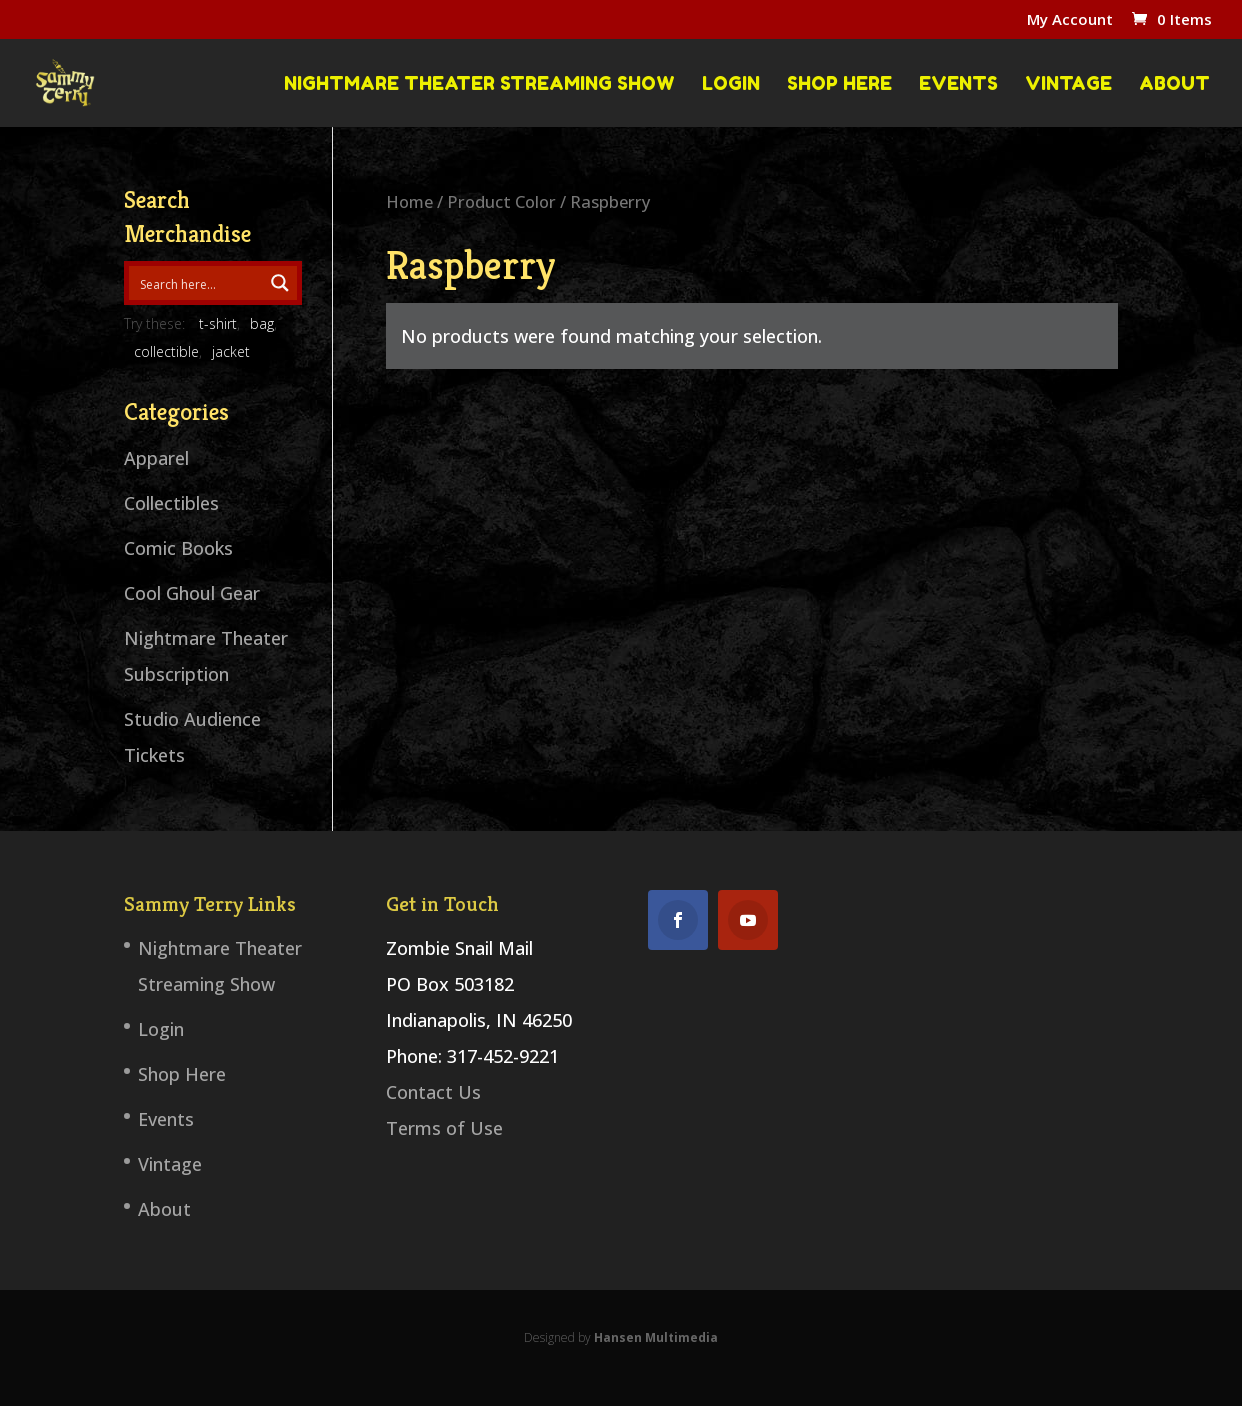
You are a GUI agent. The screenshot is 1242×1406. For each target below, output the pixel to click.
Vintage (1068, 84)
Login (731, 84)
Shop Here (839, 84)
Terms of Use (444, 1128)
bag (262, 323)
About (1174, 84)
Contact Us (433, 1092)
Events (958, 84)
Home (409, 201)
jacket (231, 351)
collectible (166, 351)
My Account (1070, 20)
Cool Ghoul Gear (192, 593)
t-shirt (218, 323)
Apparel (156, 458)
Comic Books (178, 548)
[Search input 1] (200, 283)
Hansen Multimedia (656, 1337)
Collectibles (171, 503)
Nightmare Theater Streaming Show (479, 84)
